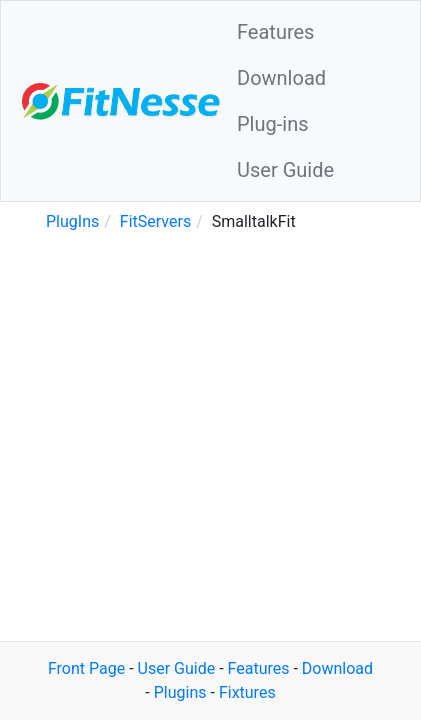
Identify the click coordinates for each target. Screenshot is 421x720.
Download (281, 78)
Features (275, 32)
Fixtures (247, 692)
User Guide (285, 170)
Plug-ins (273, 124)
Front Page (86, 668)
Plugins (180, 692)
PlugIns (72, 221)
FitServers (155, 221)
